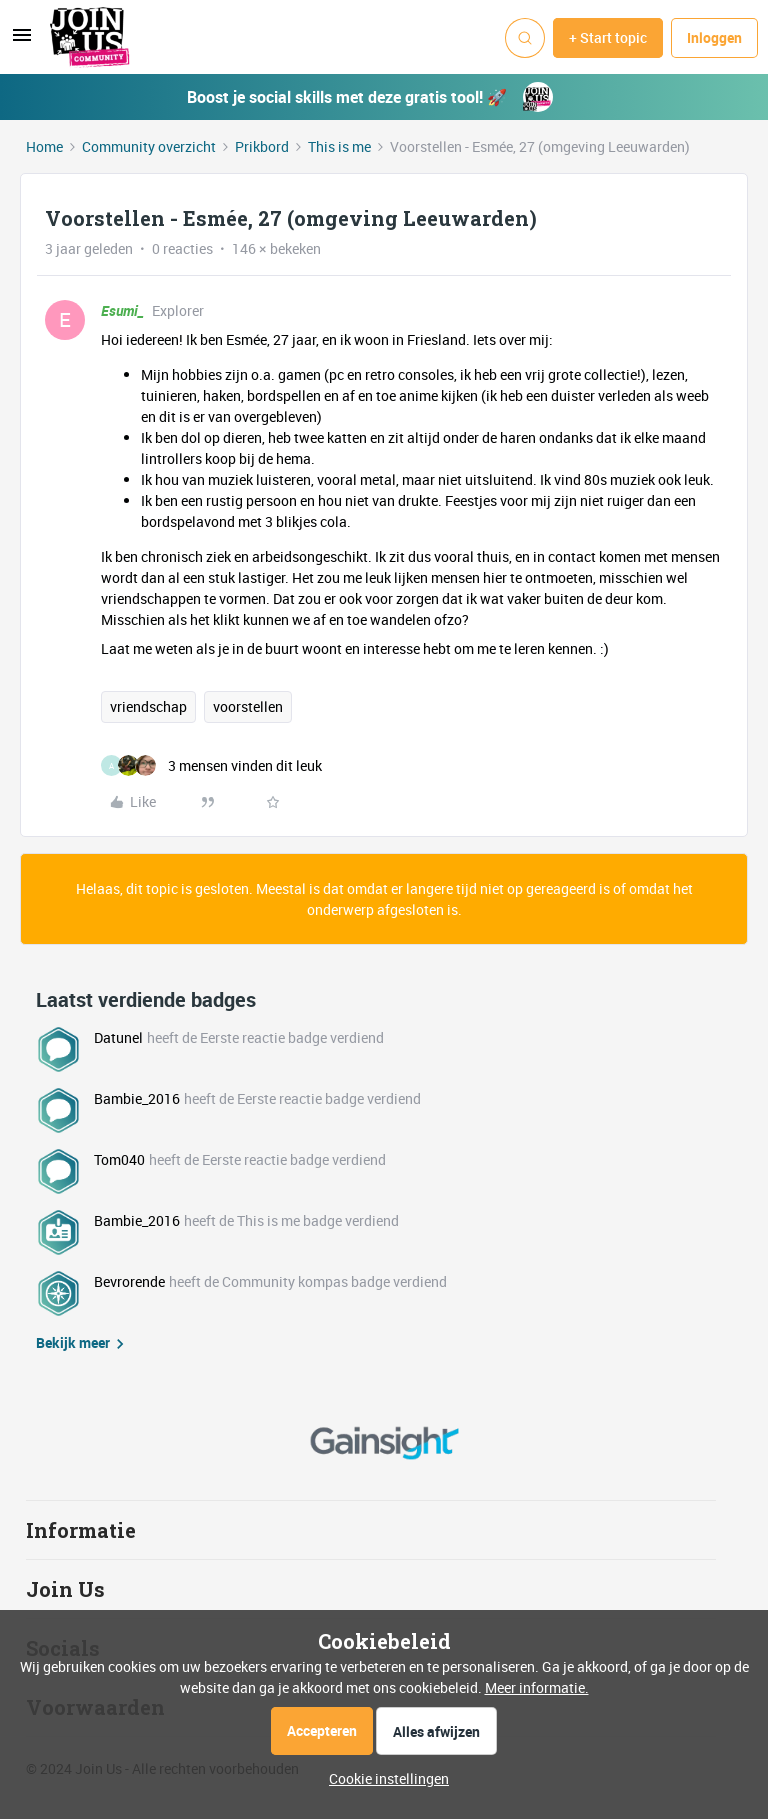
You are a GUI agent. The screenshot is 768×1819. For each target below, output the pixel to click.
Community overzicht (149, 146)
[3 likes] (211, 765)
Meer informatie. (537, 1687)
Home (44, 146)
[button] (22, 41)
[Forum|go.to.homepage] (90, 38)
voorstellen (248, 706)
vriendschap (148, 706)
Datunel (118, 1037)
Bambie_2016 (137, 1098)
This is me (339, 146)
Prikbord (262, 146)
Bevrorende (129, 1281)
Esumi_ (122, 310)
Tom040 (119, 1159)
